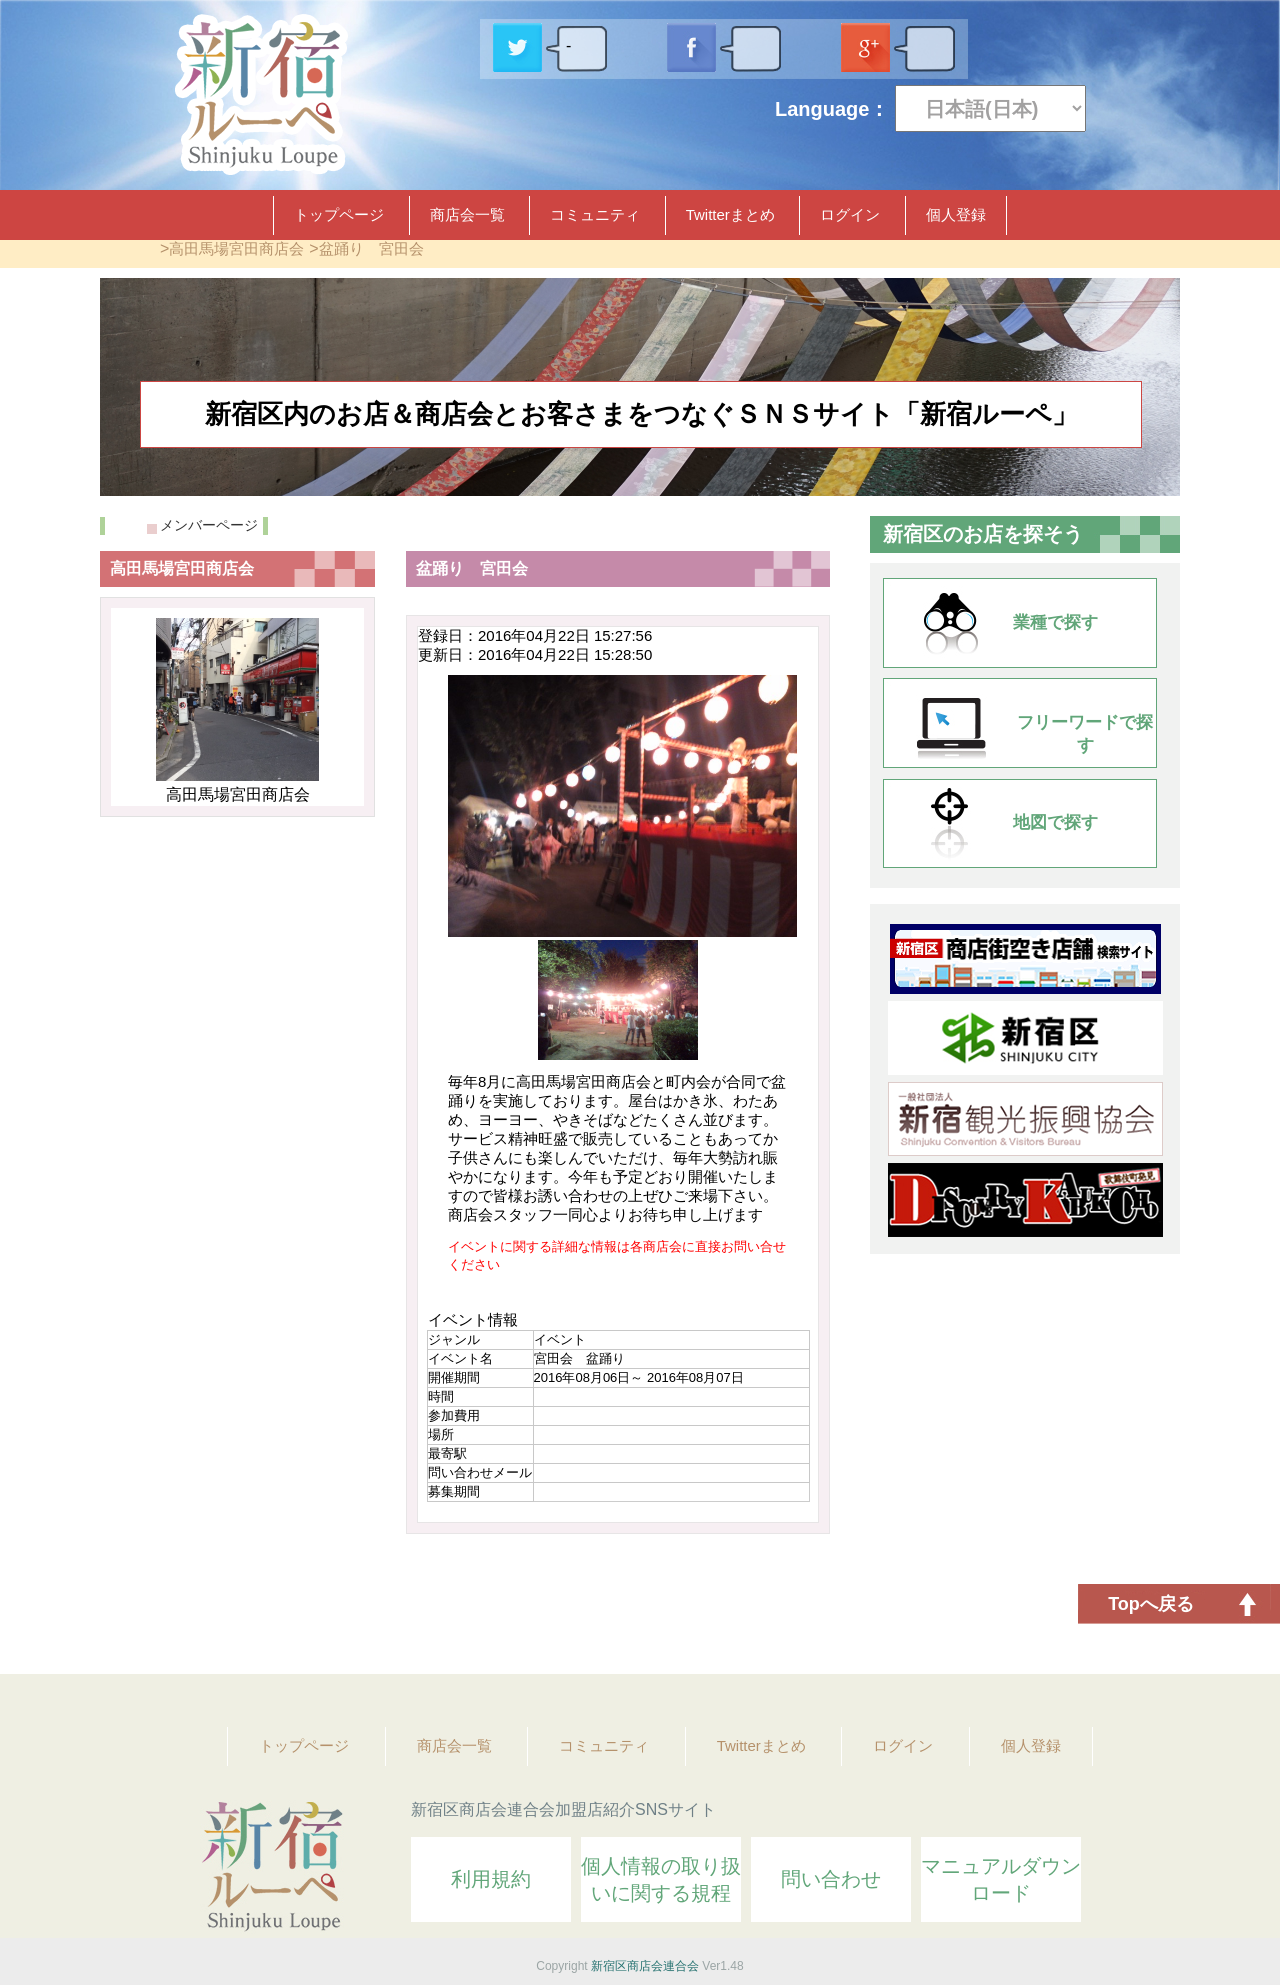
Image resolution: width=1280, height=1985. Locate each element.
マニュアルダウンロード (1001, 1879)
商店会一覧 (467, 214)
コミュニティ (595, 214)
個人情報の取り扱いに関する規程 (661, 1879)
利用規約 (491, 1879)
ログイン (850, 214)
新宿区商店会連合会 (645, 1966)
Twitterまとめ (730, 214)
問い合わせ (831, 1879)
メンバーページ (209, 525)
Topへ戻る (1151, 1604)
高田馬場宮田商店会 (236, 248)
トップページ (339, 214)
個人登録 (956, 214)
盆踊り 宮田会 (371, 248)
